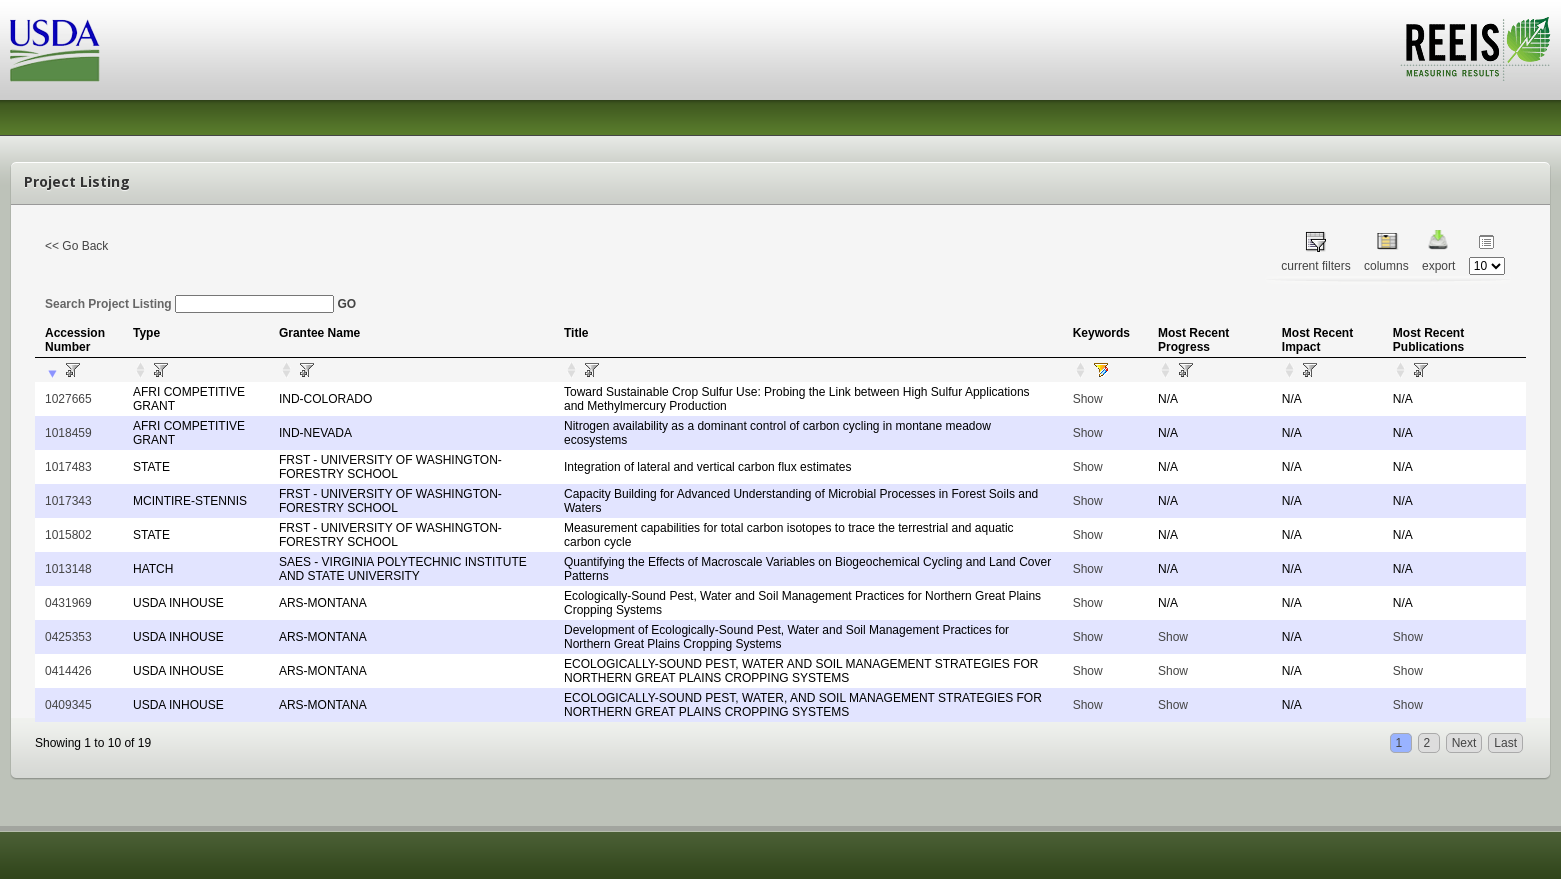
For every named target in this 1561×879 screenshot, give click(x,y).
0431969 (68, 603)
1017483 (68, 467)
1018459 (68, 433)
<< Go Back (76, 246)
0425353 (68, 637)
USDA (55, 50)
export (1438, 266)
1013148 (68, 569)
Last (1505, 743)
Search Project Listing (189, 304)
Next (1464, 743)
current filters (1315, 266)
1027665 (68, 399)
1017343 (68, 501)
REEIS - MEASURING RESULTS (1475, 49)
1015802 (68, 535)
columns (1386, 266)
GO (346, 304)
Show (1088, 399)
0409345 (68, 705)
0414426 (68, 671)
